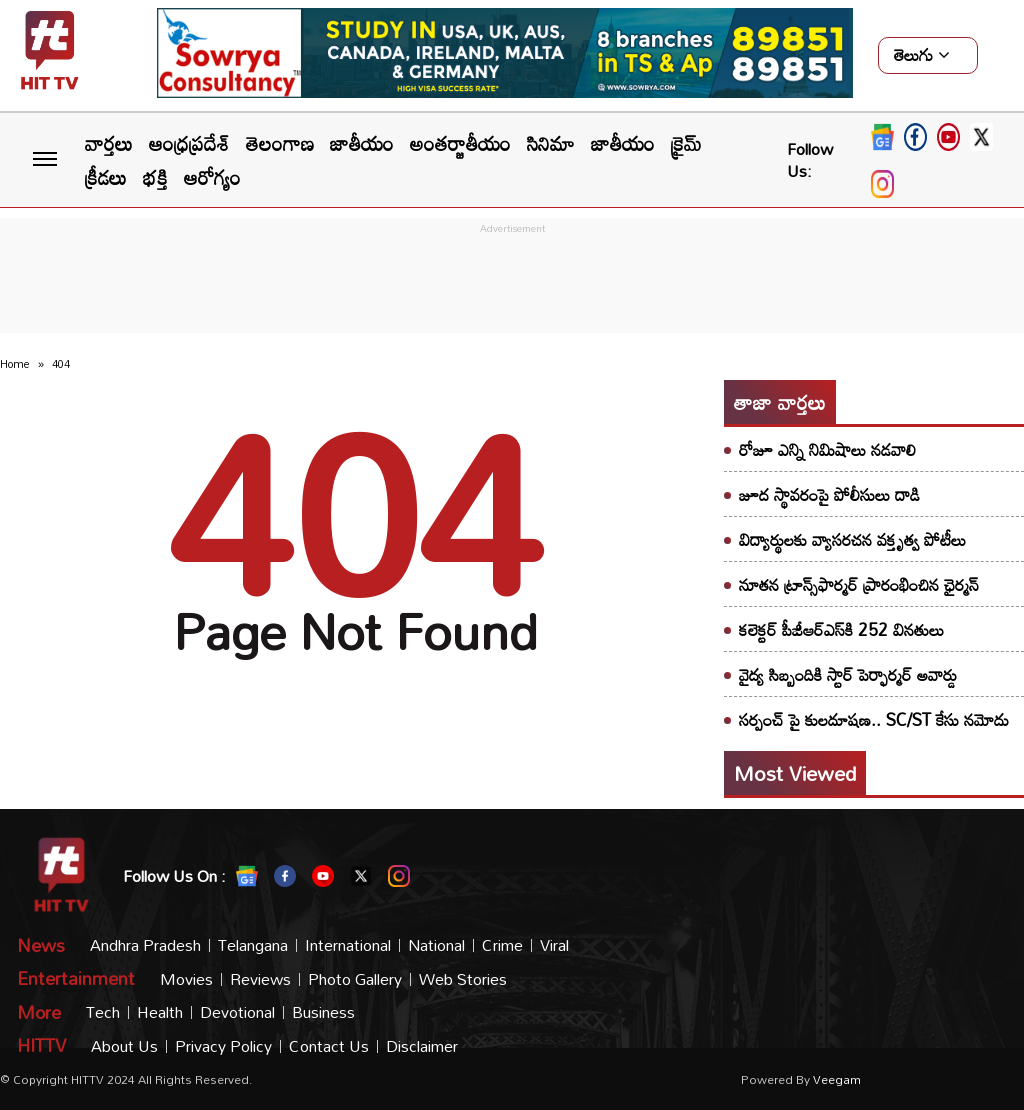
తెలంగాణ (280, 143)
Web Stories (463, 979)
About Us (124, 1046)
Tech (103, 1012)
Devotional (237, 1012)
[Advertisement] (512, 284)
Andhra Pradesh (145, 945)
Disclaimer (422, 1046)
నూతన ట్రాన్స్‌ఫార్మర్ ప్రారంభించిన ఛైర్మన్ (859, 584)
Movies (186, 979)
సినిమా (551, 143)
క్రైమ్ (686, 143)
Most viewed (795, 773)
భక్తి (155, 177)
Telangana (253, 945)
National (436, 945)
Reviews (260, 979)
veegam (837, 1079)
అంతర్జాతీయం (460, 143)
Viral (554, 945)
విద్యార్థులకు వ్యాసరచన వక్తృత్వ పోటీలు (852, 539)
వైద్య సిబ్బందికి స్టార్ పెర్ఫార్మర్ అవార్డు (848, 674)
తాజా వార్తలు (780, 402)
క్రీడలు (106, 177)
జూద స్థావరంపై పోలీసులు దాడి (829, 494)
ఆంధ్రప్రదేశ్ (189, 143)
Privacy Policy (223, 1046)
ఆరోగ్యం (212, 177)
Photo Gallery (355, 979)
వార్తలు (109, 143)
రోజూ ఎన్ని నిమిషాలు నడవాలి (827, 449)
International (348, 945)
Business (323, 1012)
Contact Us (329, 1046)
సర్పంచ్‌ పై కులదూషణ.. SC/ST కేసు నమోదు (874, 719)
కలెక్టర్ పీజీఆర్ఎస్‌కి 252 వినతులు (841, 629)
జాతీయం (362, 143)
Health (160, 1012)
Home (15, 364)
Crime (502, 945)
